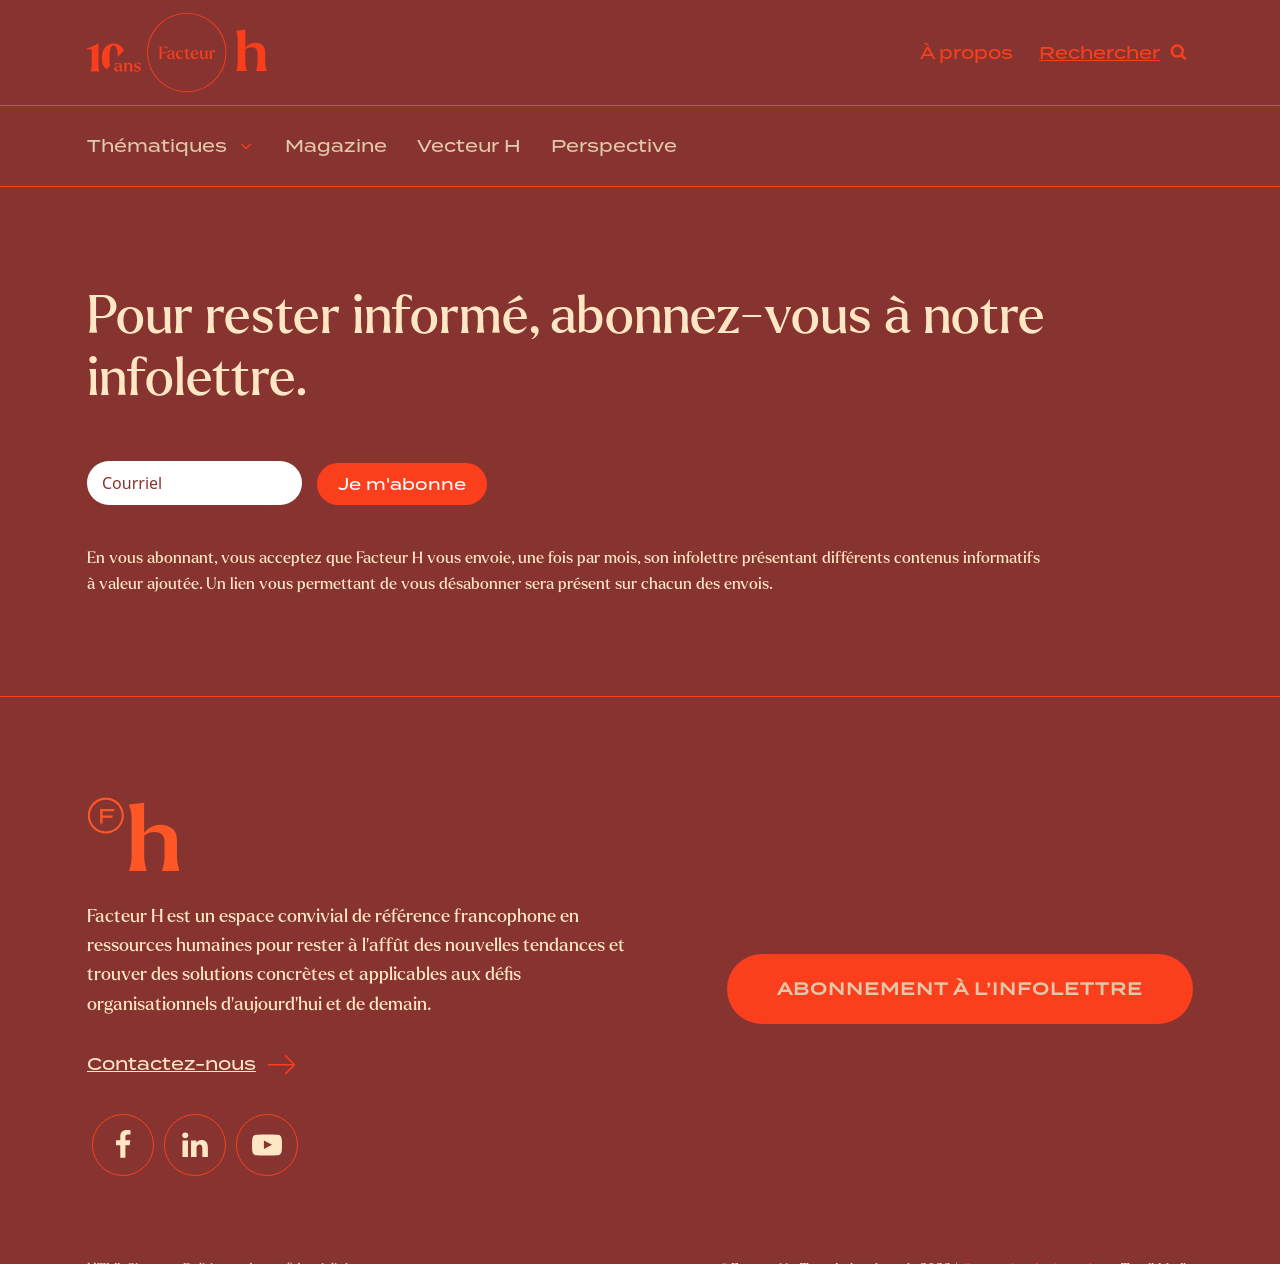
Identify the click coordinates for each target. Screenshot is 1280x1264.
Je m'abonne (402, 484)
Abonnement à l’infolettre (960, 988)
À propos (966, 52)
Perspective (614, 146)
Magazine (336, 146)
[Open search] (1113, 53)
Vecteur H (469, 146)
